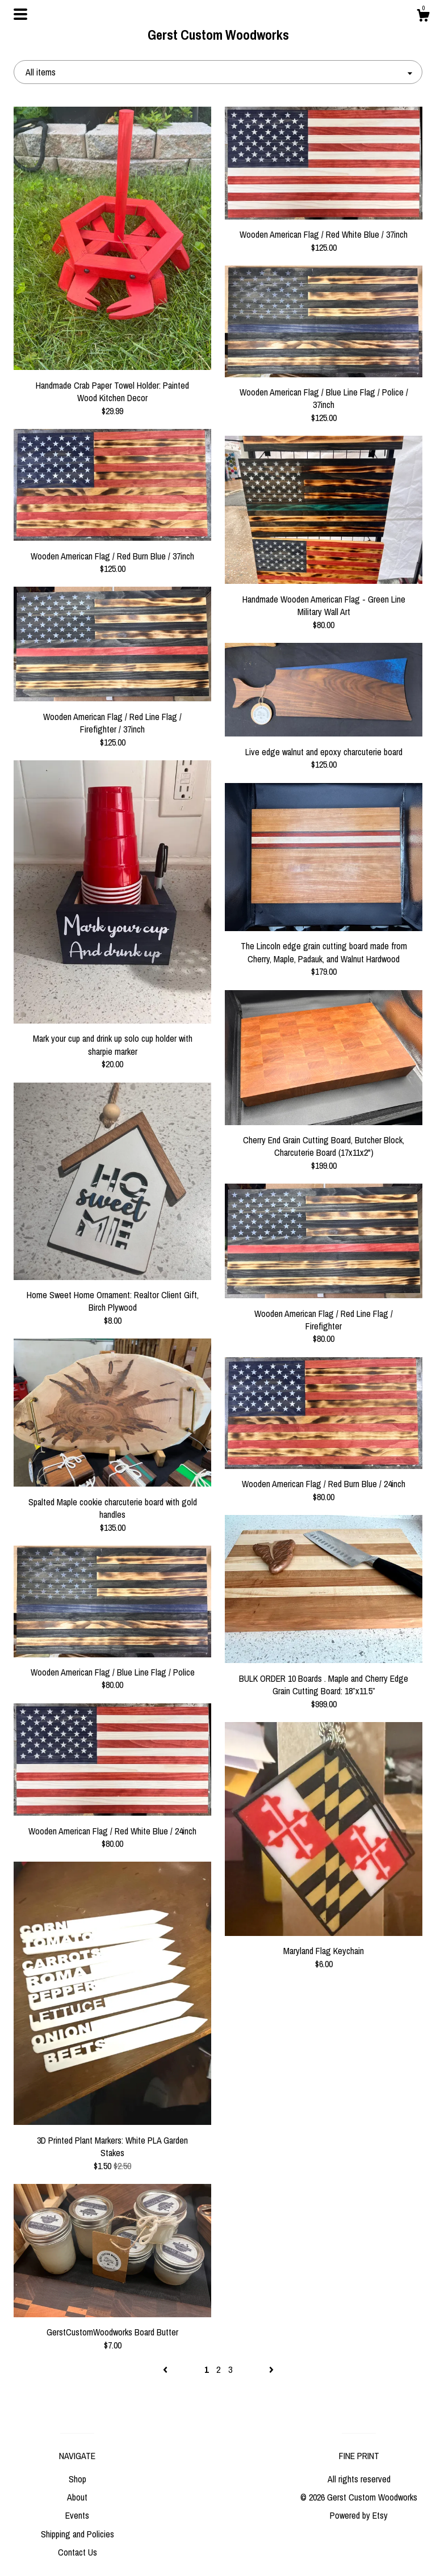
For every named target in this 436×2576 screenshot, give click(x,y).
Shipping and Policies (77, 2534)
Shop (77, 2479)
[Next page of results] (271, 2369)
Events (77, 2515)
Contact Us (77, 2552)
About (77, 2497)
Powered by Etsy (359, 2515)
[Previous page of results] (166, 2369)
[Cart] (423, 17)
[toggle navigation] (20, 14)
